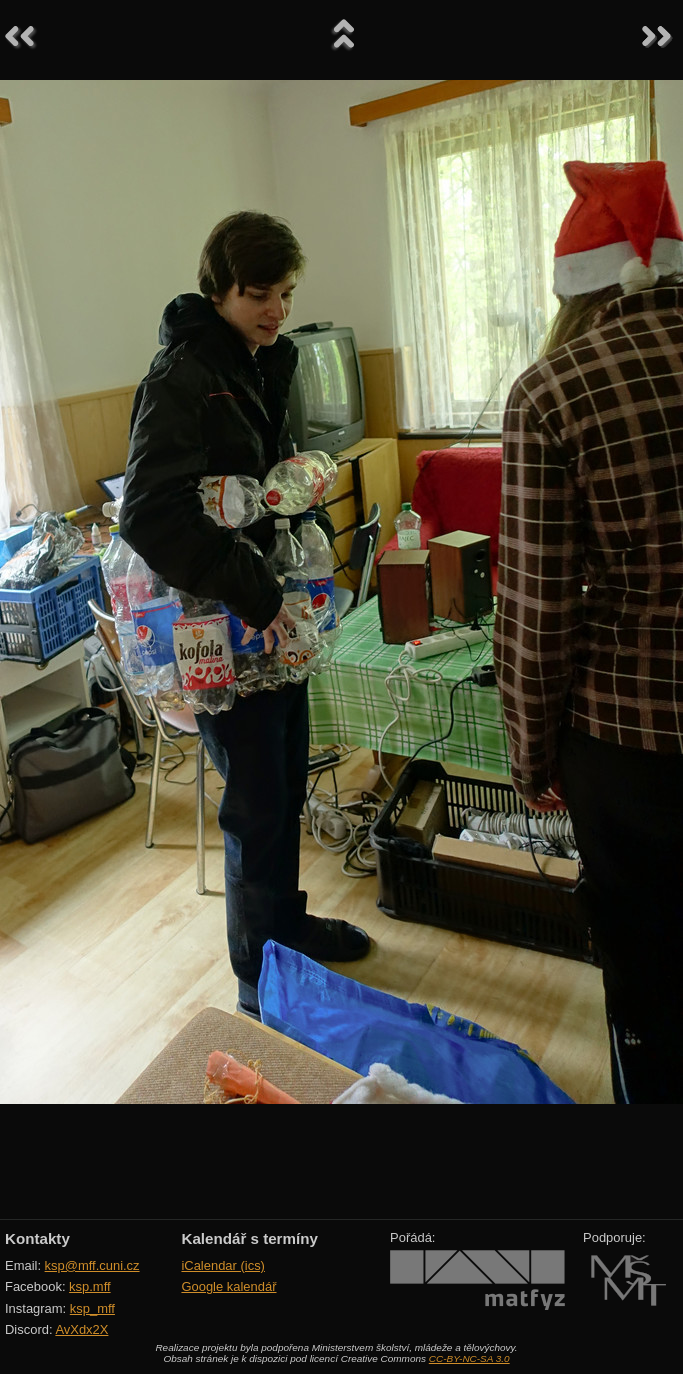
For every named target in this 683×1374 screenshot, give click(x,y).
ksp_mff (92, 1308)
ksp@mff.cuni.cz (92, 1265)
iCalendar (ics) (223, 1265)
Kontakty (37, 1238)
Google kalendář (228, 1286)
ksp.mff (90, 1286)
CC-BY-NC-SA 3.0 (469, 1358)
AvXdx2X (81, 1329)
